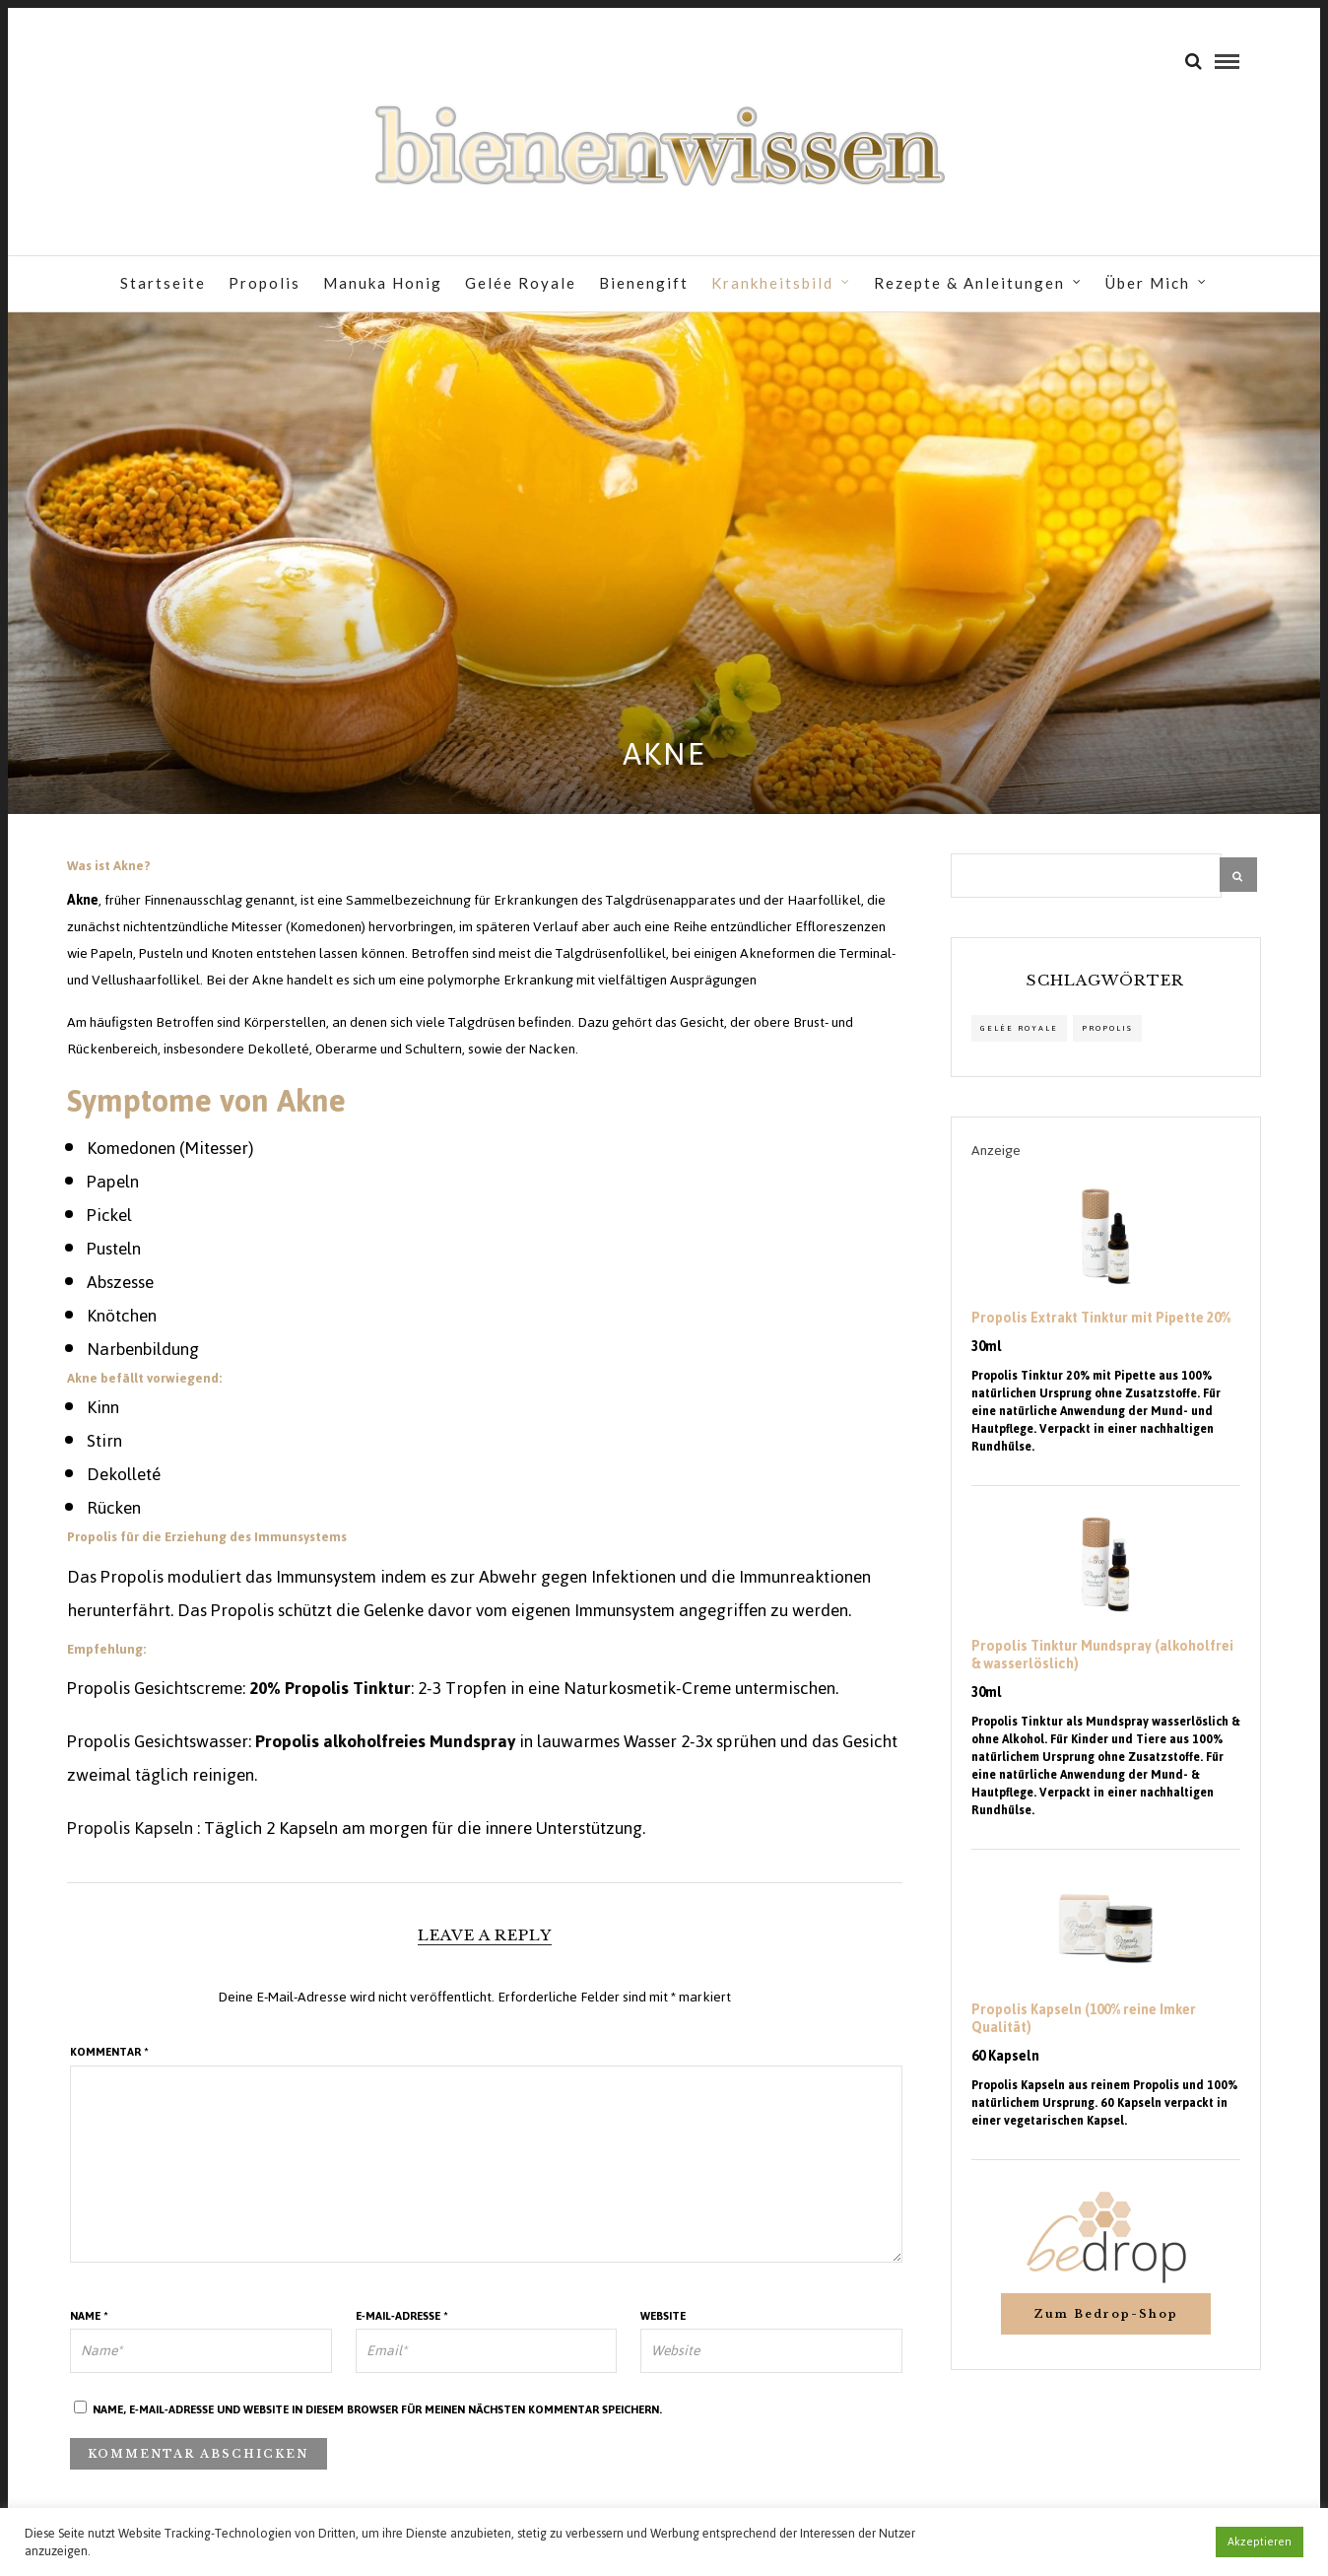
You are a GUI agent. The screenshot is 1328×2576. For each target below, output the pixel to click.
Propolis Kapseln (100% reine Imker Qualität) (1083, 2019)
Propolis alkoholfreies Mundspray (387, 1741)
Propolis (264, 283)
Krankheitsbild (772, 283)
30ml (986, 1347)
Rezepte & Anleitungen (969, 283)
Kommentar (109, 2052)
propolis (1107, 1028)
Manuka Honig (382, 283)
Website (663, 2316)
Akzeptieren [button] (1260, 2541)
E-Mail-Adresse (402, 2316)
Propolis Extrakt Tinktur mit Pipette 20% (1100, 1318)
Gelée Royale (520, 283)
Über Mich (1147, 283)
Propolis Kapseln (132, 1828)
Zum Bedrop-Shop (1105, 2314)
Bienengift (644, 283)
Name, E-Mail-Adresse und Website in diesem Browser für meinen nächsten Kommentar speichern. (377, 2409)
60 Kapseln (1005, 2057)
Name (89, 2316)
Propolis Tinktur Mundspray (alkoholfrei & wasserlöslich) (1102, 1655)
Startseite (163, 283)
